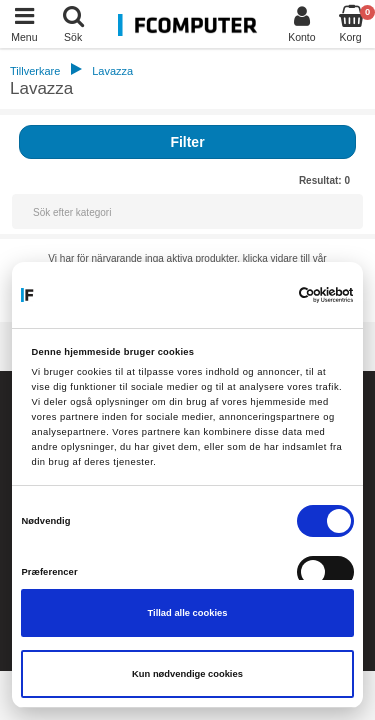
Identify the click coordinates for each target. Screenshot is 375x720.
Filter (187, 142)
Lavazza (112, 71)
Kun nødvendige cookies (187, 674)
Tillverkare (35, 71)
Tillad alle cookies (188, 613)
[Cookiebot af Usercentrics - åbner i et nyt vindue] (268, 295)
